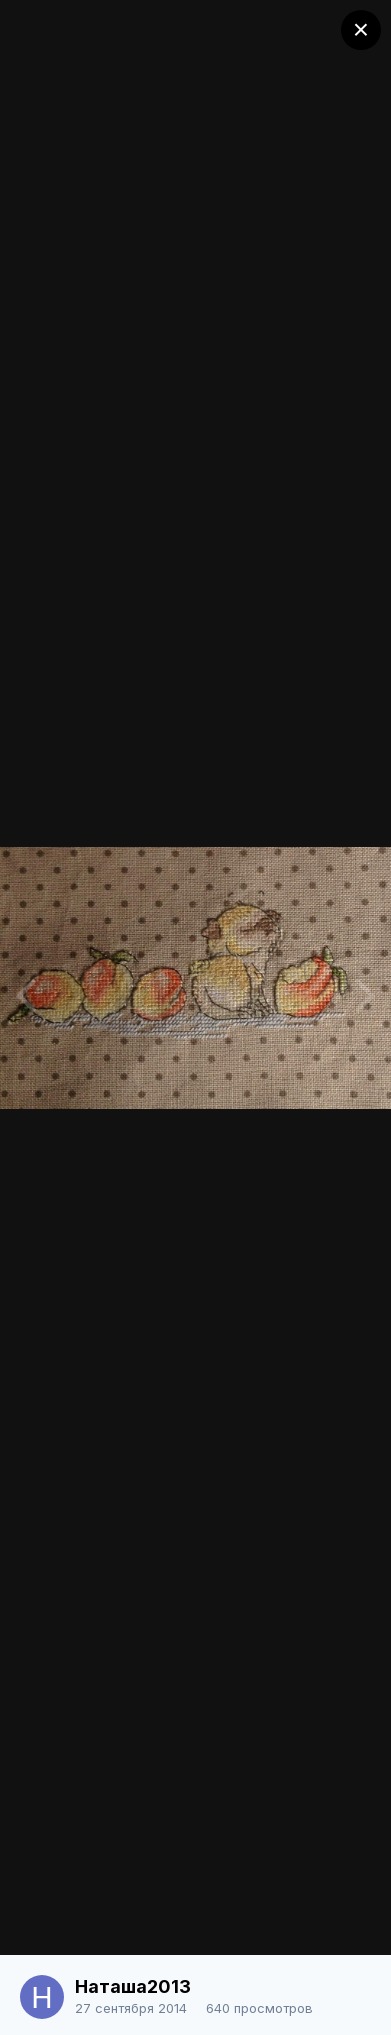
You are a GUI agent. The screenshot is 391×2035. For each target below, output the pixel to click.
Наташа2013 (133, 1986)
